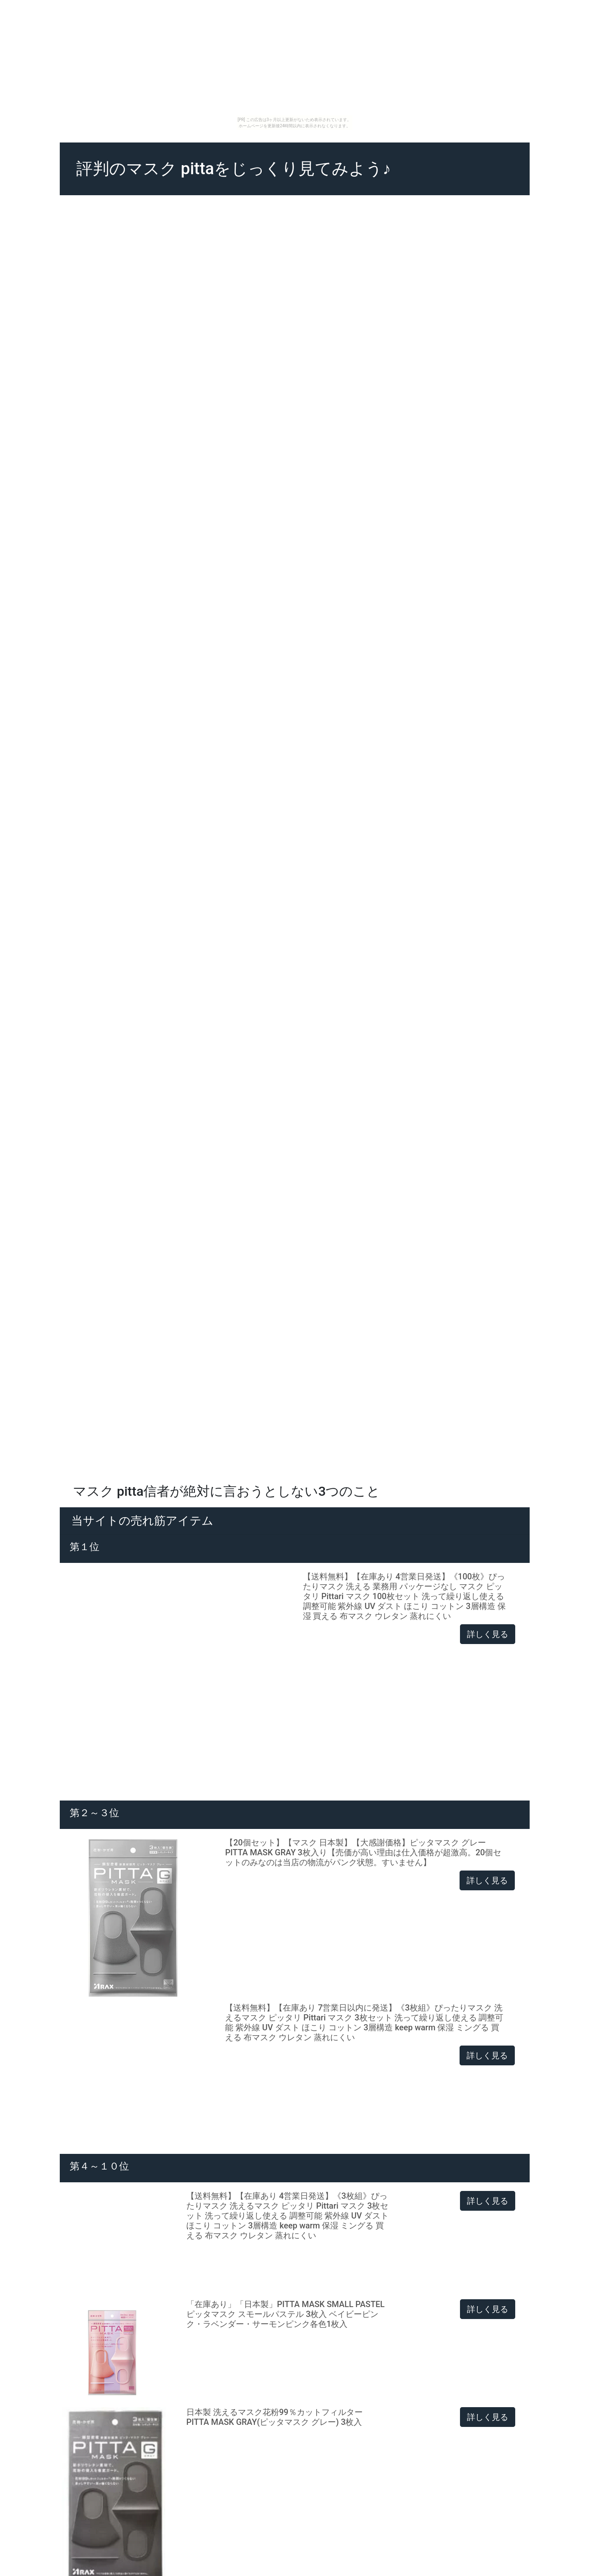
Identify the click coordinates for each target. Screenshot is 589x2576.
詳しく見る (487, 1634)
